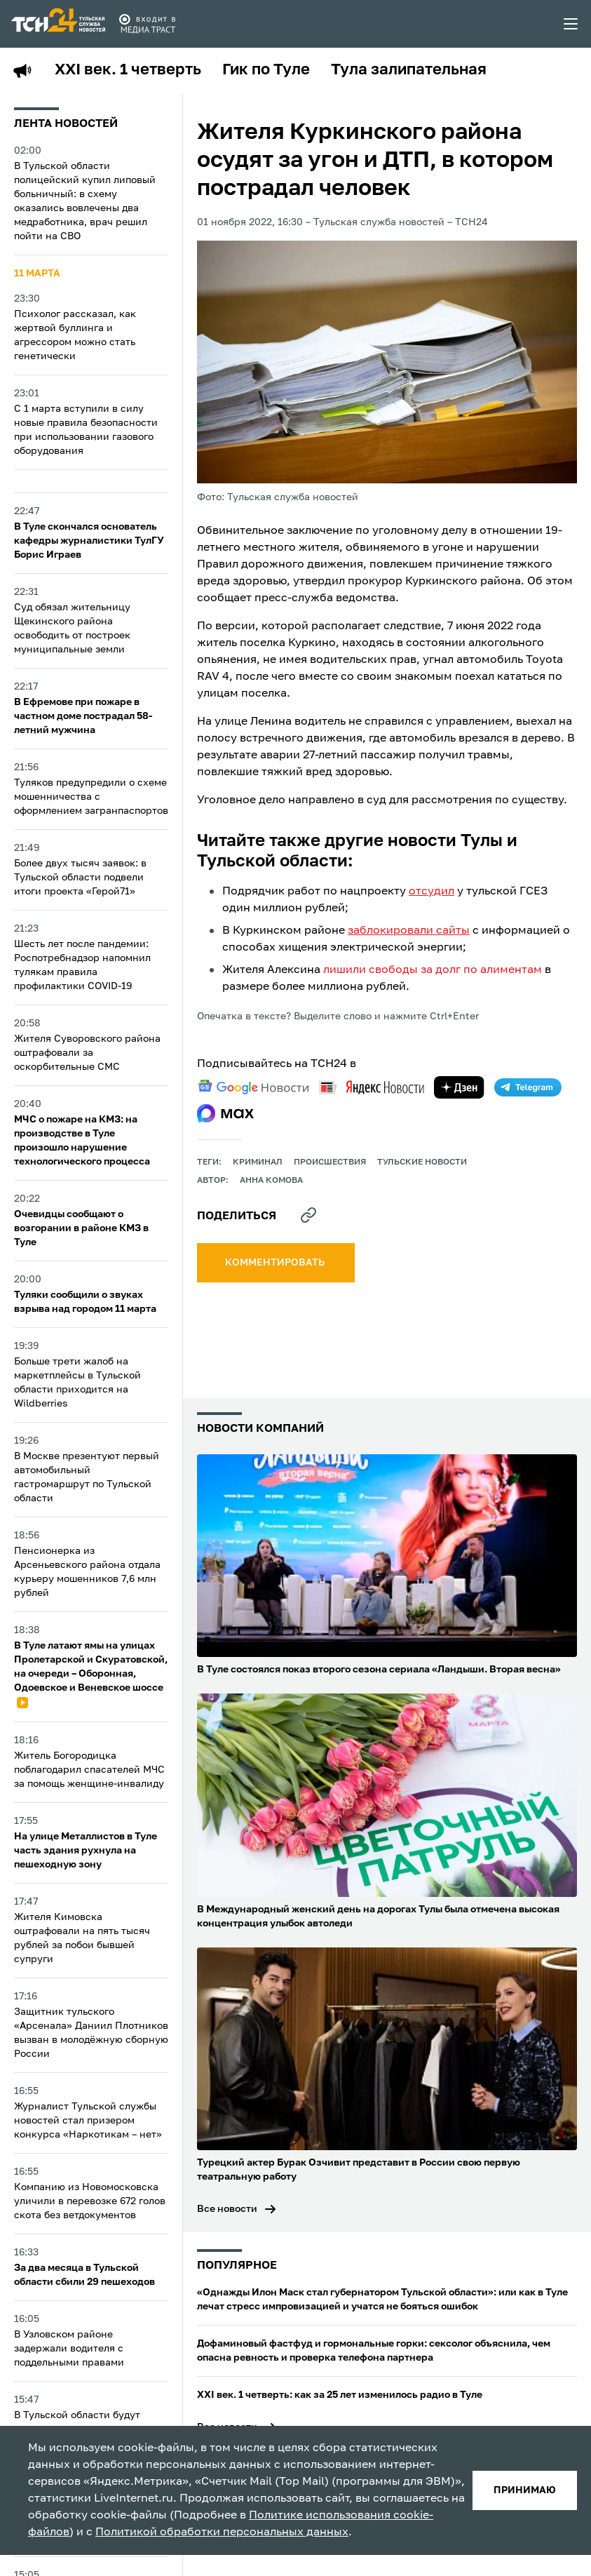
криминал (258, 1162)
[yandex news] (371, 1087)
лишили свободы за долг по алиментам (432, 970)
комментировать (276, 1263)
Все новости (227, 2209)
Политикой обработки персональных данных (221, 2532)
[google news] (253, 1087)
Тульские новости (422, 1162)
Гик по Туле (266, 70)
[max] (225, 1113)
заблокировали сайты (409, 931)
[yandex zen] (459, 1087)
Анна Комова (271, 1180)
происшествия (330, 1162)
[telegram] (528, 1087)
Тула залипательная (409, 70)
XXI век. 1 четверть (128, 70)
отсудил (431, 891)
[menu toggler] (571, 23)
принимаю (525, 2490)
